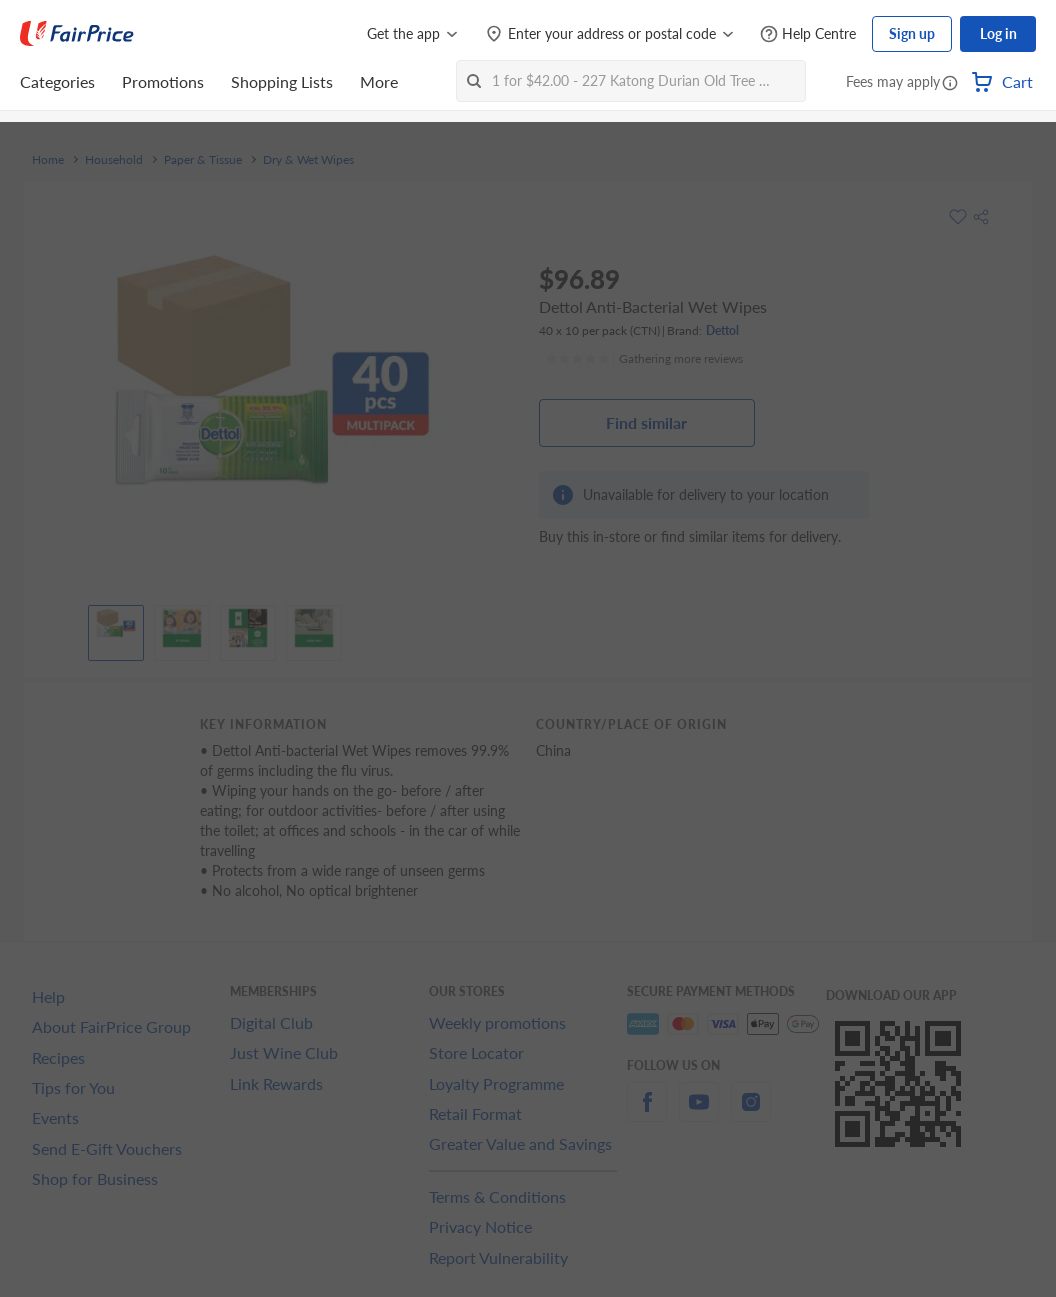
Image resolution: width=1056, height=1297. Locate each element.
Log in (998, 33)
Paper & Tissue (203, 160)
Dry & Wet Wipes (308, 160)
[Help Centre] (808, 34)
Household (114, 160)
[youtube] (699, 1113)
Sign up (912, 33)
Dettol (722, 330)
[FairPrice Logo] (77, 34)
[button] (950, 84)
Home (48, 160)
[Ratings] (644, 359)
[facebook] (647, 1113)
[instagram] (751, 1113)
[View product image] (116, 628)
